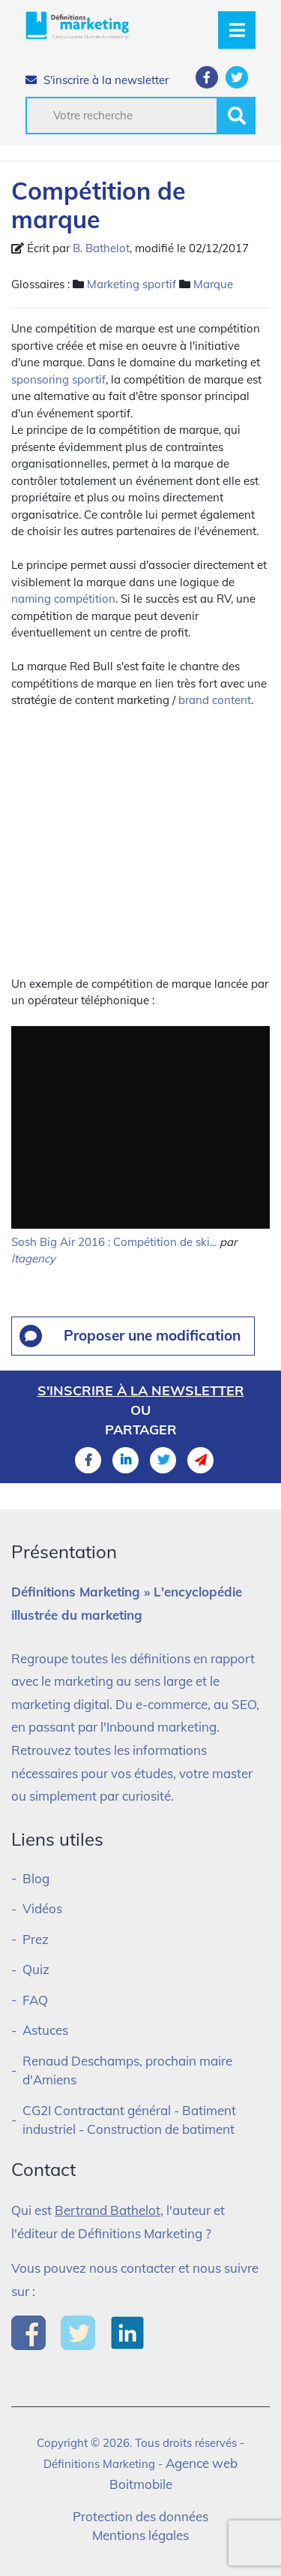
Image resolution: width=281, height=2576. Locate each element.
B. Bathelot (101, 248)
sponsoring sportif (58, 379)
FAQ (35, 2000)
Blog (35, 1878)
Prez (35, 1939)
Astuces (45, 2030)
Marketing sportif (131, 284)
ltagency (33, 1258)
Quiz (35, 1969)
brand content (214, 700)
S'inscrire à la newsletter (97, 80)
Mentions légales (140, 2535)
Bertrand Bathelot (107, 2210)
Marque (213, 284)
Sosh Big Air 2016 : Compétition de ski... (114, 1242)
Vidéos (42, 1908)
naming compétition (63, 598)
